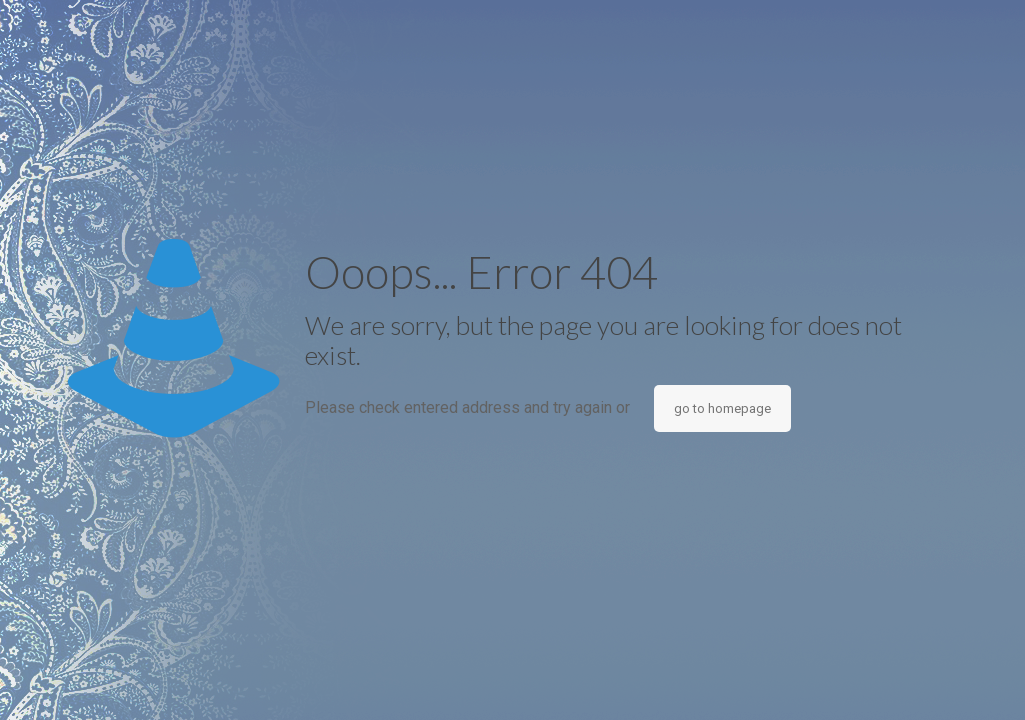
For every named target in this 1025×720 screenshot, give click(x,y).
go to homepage (722, 408)
